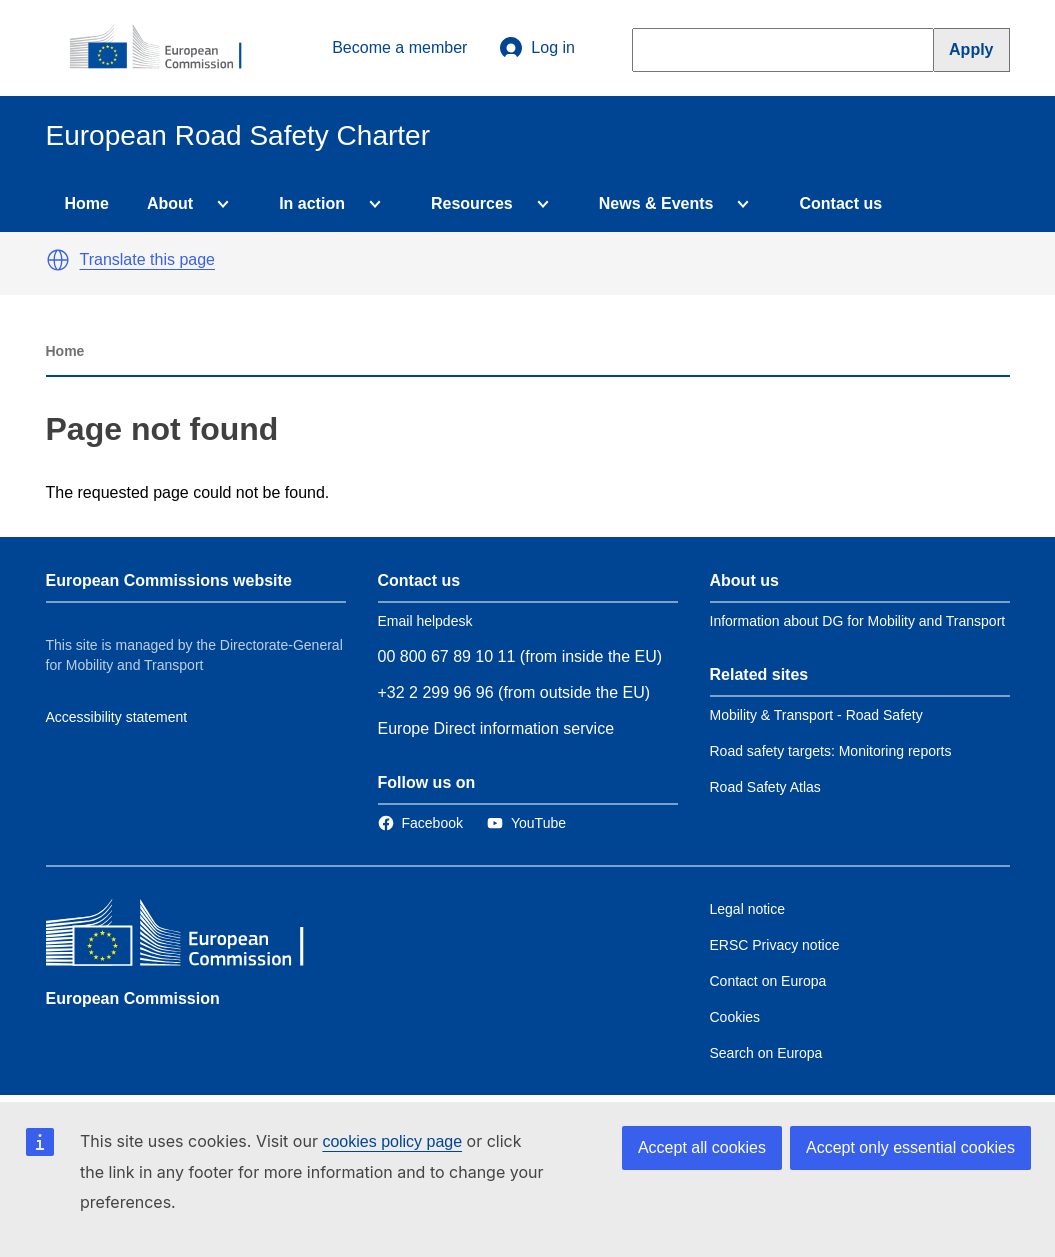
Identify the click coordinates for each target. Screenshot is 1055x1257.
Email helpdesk (425, 621)
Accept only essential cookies (910, 1147)
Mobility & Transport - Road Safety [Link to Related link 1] (816, 715)
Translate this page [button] (147, 259)
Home (87, 203)
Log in (537, 48)
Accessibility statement (117, 717)
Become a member (399, 47)
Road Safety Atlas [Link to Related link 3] (765, 787)
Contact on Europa (768, 981)
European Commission (133, 998)
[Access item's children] (219, 204)
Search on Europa (766, 1053)
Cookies (735, 1017)
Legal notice (748, 909)
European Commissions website (169, 580)
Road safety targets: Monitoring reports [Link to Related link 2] (831, 751)
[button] (58, 260)
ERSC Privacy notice (775, 945)
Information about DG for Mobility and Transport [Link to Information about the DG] (858, 621)
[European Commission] (167, 48)
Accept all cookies (702, 1147)
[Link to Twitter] (526, 823)
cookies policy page (392, 1141)
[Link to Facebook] (420, 823)
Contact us (840, 203)
